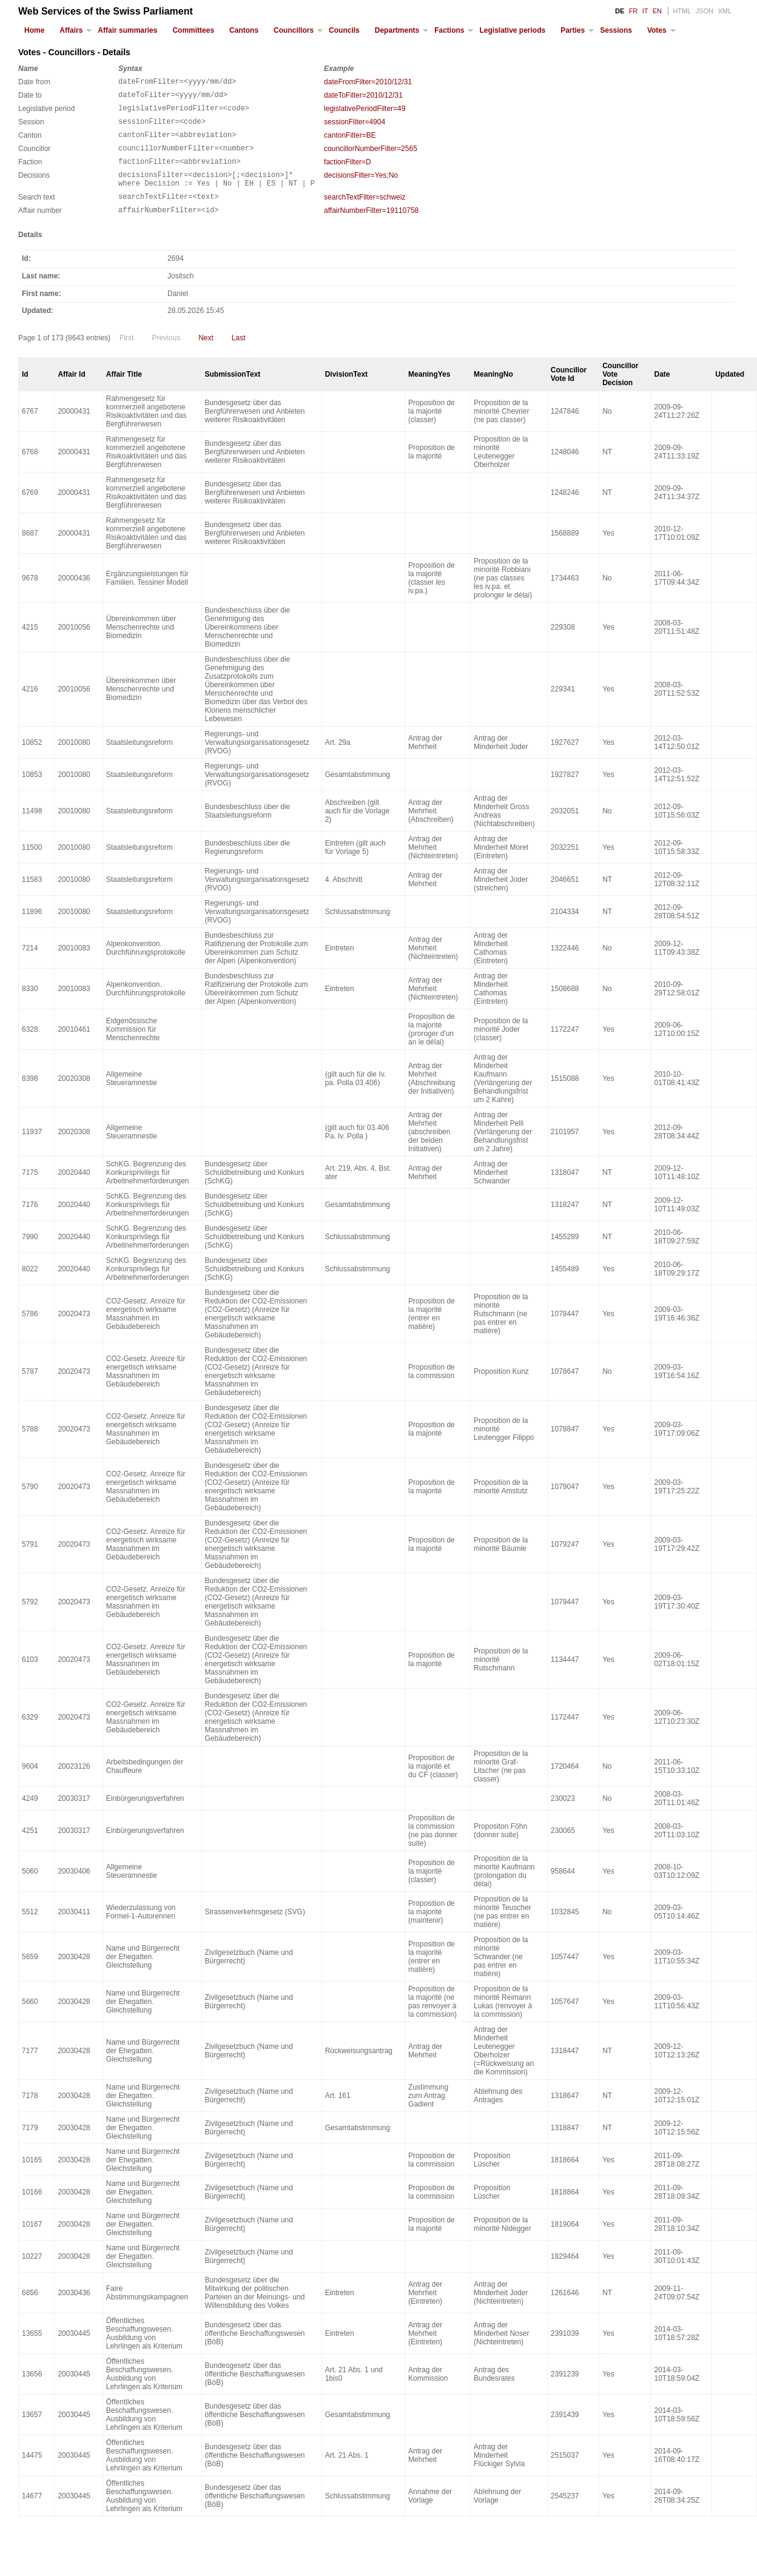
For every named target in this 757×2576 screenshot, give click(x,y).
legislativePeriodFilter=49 (364, 112)
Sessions (616, 30)
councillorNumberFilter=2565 (370, 157)
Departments (397, 30)
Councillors (294, 30)
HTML (682, 11)
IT (645, 11)
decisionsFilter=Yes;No (361, 188)
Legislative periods (512, 30)
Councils (344, 30)
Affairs (70, 30)
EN (657, 11)
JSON (704, 11)
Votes (657, 30)
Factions (449, 30)
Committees (193, 30)
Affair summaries (127, 30)
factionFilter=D (347, 173)
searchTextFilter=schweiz (364, 213)
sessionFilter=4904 (354, 127)
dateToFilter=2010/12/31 (363, 97)
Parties (572, 30)
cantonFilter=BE (350, 142)
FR (633, 11)
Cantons (243, 30)
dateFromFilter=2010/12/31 (368, 82)
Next (206, 358)
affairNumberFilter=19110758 (371, 228)
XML (725, 11)
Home (34, 30)
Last (239, 358)
